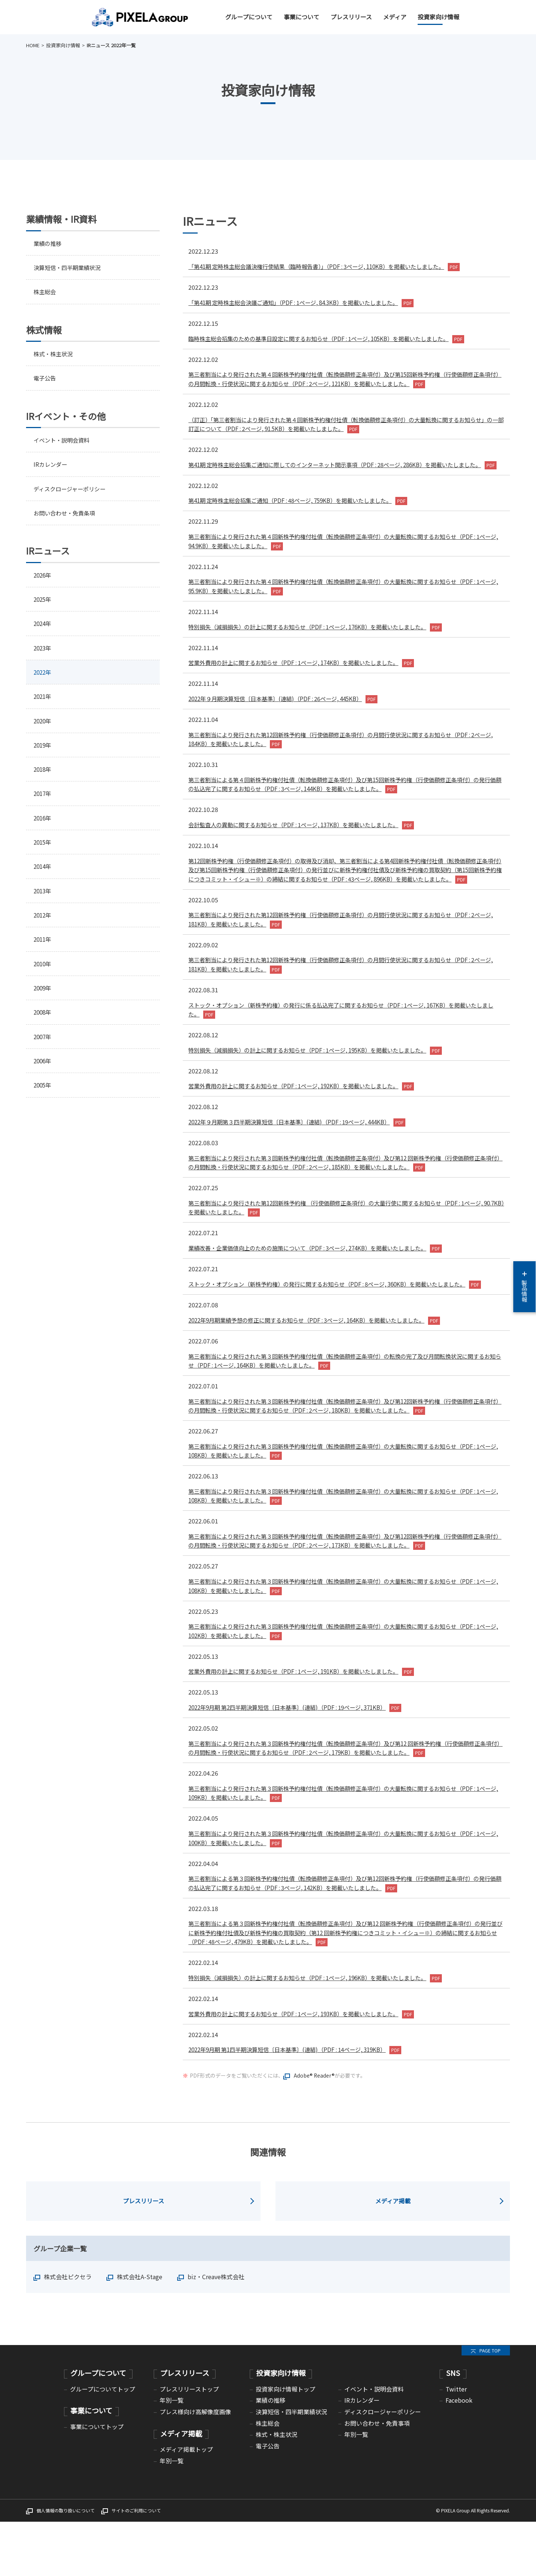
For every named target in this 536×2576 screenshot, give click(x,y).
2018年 (43, 777)
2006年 (43, 1074)
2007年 (43, 1049)
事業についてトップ (97, 2480)
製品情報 (524, 1287)
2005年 (43, 1099)
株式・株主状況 (54, 355)
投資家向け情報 (438, 16)
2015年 (43, 851)
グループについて (248, 16)
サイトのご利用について (136, 2564)
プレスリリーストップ (189, 2442)
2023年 (43, 653)
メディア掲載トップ (186, 2503)
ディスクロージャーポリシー (72, 492)
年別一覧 (172, 2454)
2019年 (43, 752)
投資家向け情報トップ (285, 2442)
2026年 (43, 579)
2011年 (43, 950)
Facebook (459, 2454)
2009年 (43, 1000)
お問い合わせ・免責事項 (377, 2477)
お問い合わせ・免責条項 (66, 516)
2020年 (43, 727)
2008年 (43, 1025)
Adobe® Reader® (314, 2129)
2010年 (43, 975)
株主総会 (45, 292)
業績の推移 (48, 243)
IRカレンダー (51, 467)
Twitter (456, 2442)
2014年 (43, 876)
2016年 (43, 826)
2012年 (43, 926)
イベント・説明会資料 (63, 442)
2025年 (43, 604)
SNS (453, 2427)
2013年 (43, 901)
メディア (394, 16)
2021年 (43, 702)
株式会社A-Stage (139, 2330)
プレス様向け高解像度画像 (195, 2465)
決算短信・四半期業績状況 (69, 267)
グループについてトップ (102, 2442)
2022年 (43, 678)
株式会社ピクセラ (68, 2330)
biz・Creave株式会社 (216, 2330)
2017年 (43, 802)
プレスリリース (351, 16)
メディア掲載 (393, 2255)
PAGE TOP (490, 2405)
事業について (301, 16)
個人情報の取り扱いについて (65, 2564)
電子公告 (45, 379)
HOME (32, 45)
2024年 (43, 628)
